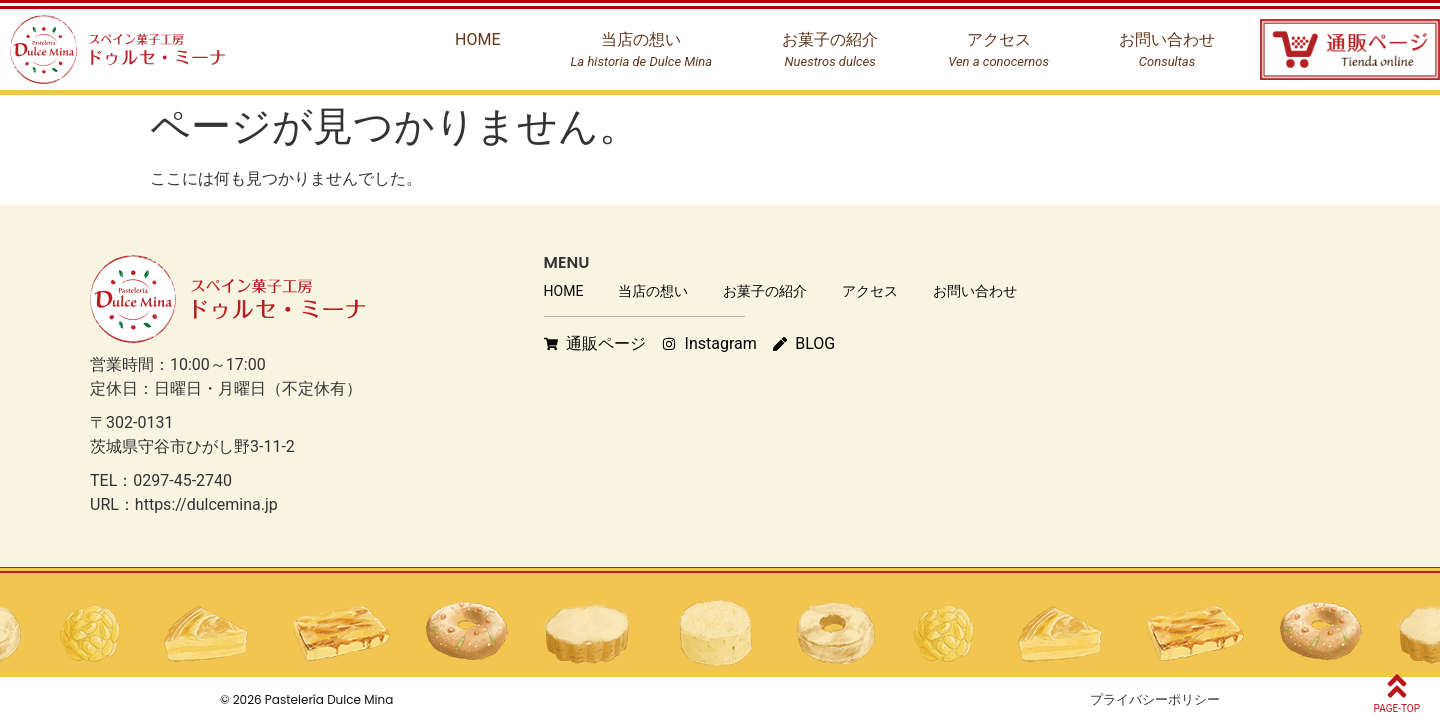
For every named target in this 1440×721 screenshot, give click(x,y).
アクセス (870, 291)
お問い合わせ (975, 291)
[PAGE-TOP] (1397, 686)
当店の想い (653, 291)
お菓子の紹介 (765, 291)
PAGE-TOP (1397, 708)
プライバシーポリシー (1155, 699)
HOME (564, 291)
